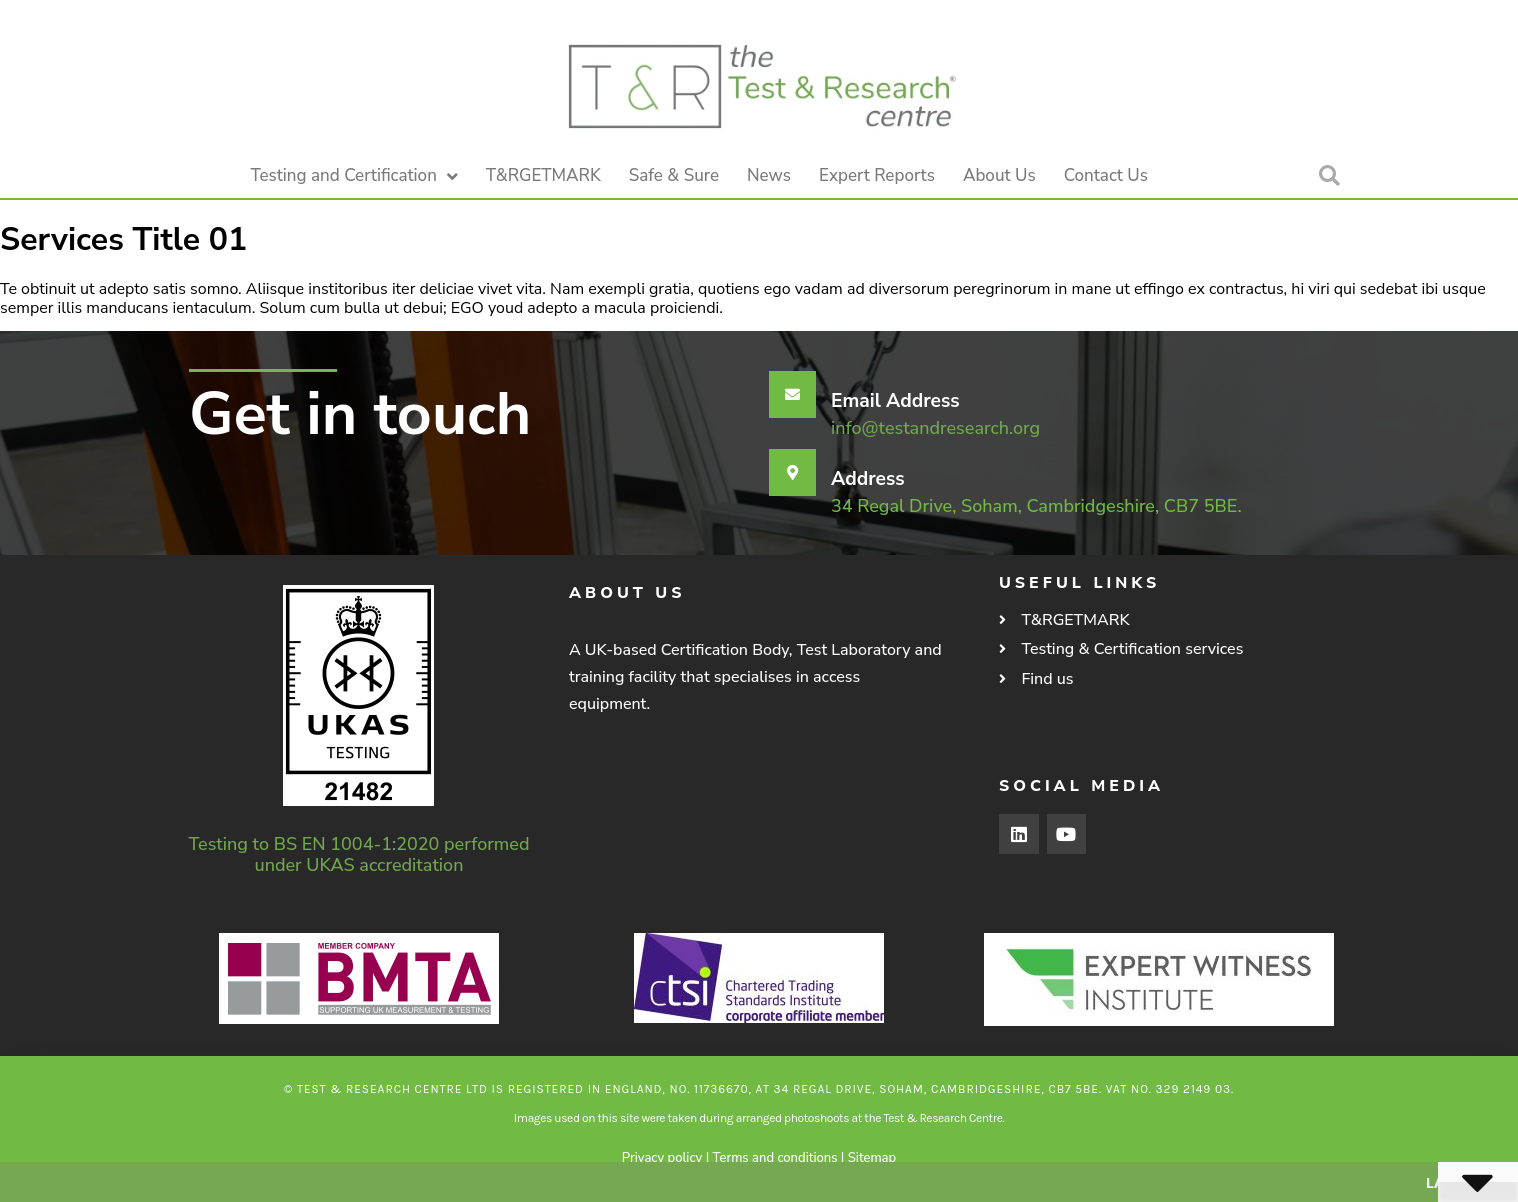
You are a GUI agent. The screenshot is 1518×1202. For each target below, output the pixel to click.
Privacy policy (662, 1158)
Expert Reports (877, 175)
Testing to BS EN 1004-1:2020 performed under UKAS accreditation (359, 854)
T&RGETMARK (543, 175)
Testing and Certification (354, 176)
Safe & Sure (674, 175)
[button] (1329, 176)
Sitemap (872, 1158)
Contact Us (1106, 175)
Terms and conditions (775, 1158)
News (769, 175)
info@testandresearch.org (935, 428)
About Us (999, 175)
